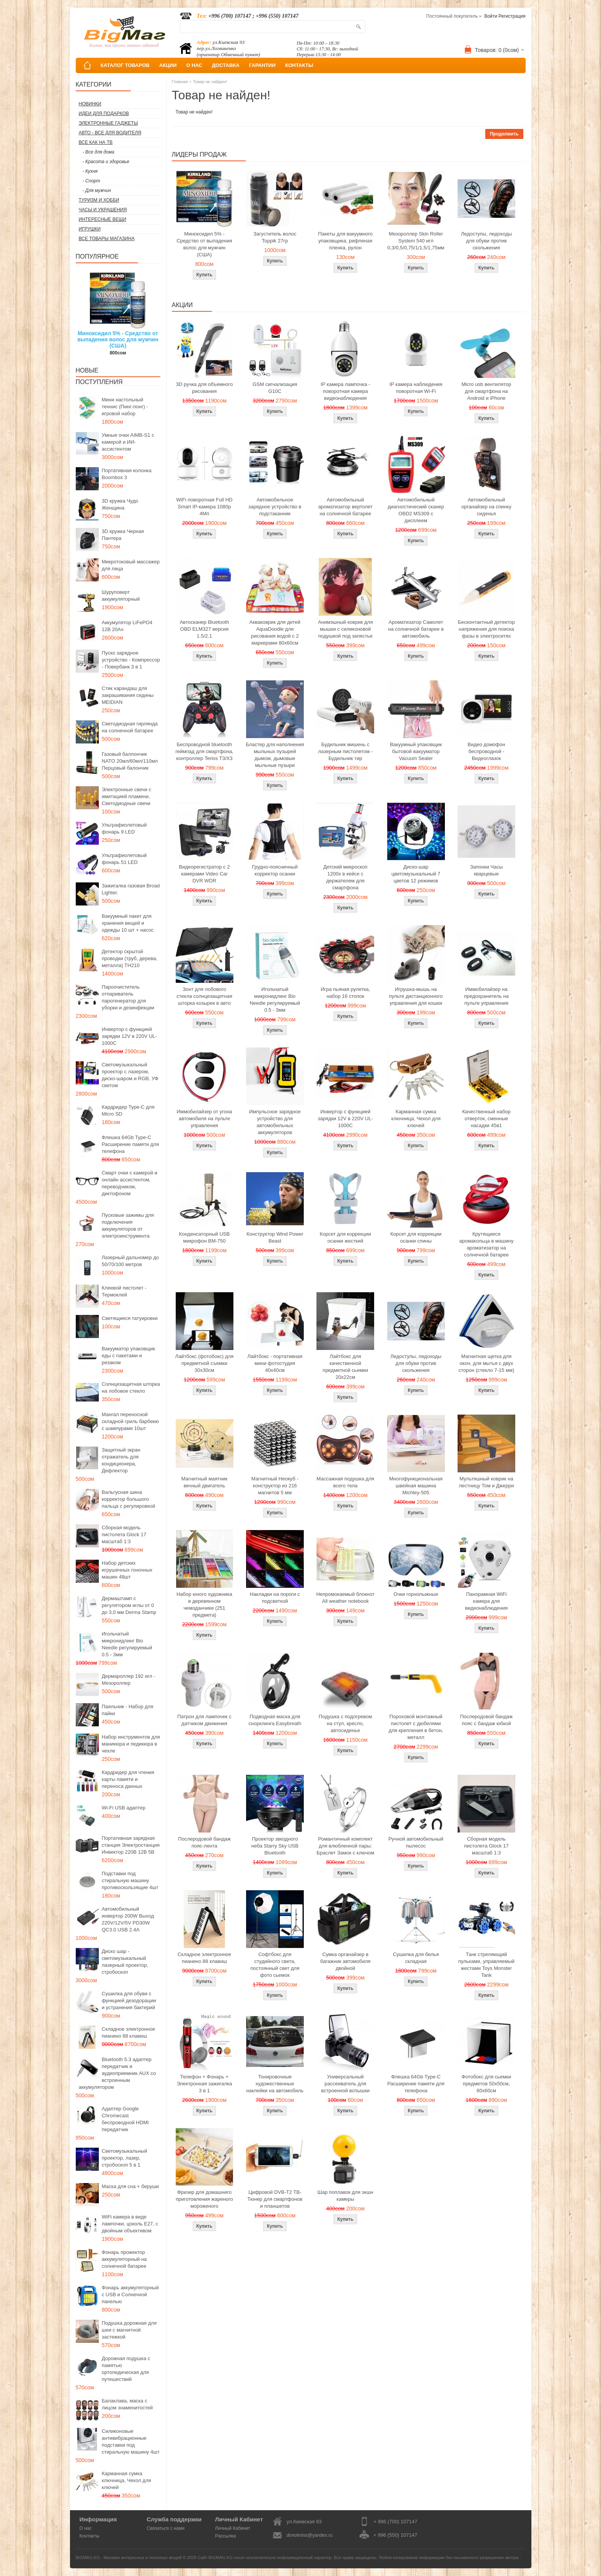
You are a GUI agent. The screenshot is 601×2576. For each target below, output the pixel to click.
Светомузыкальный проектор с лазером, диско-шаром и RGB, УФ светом (130, 1075)
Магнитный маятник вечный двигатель (204, 1482)
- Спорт (91, 181)
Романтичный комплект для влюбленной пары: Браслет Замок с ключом (345, 1846)
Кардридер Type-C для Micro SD (128, 1110)
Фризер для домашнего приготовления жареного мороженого (204, 2199)
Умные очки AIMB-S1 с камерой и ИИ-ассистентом (128, 442)
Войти (490, 16)
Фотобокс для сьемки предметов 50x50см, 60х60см (486, 2083)
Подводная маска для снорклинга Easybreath (274, 1720)
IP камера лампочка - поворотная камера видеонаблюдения (345, 391)
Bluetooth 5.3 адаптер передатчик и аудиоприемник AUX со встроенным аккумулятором (117, 2073)
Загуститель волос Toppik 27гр (274, 237)
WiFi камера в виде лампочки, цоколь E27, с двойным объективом (130, 2224)
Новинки (90, 104)
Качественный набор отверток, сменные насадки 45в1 (486, 1118)
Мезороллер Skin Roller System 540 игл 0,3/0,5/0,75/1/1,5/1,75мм (416, 241)
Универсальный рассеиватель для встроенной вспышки (345, 2083)
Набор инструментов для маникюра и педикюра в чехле (131, 1744)
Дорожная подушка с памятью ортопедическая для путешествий (126, 2368)
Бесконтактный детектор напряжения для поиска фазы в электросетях (486, 629)
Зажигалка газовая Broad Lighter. (131, 889)
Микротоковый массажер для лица (131, 565)
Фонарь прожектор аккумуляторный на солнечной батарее (124, 2259)
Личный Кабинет (232, 2528)
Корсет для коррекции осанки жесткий (345, 1237)
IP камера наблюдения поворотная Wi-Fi (416, 387)
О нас (86, 2528)
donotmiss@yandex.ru (309, 2535)
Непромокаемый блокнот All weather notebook (345, 1597)
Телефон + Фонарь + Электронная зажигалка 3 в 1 (204, 2083)
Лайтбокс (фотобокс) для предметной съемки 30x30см (204, 1363)
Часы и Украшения (103, 209)
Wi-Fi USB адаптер (124, 1808)
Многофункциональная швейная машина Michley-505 (416, 1485)
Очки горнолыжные (416, 1594)
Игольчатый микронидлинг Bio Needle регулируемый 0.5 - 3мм (127, 1644)
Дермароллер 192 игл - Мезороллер (128, 1679)
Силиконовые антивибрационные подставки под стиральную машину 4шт (131, 2441)
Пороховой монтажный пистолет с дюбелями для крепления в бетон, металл (416, 1727)
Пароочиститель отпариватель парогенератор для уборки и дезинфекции (128, 997)
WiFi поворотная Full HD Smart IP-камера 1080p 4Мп (204, 506)
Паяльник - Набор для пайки (127, 1710)
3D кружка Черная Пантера (123, 534)
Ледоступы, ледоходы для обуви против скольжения (486, 241)
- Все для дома (99, 152)
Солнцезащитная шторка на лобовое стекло (131, 1387)
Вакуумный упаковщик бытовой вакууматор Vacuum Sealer (416, 751)
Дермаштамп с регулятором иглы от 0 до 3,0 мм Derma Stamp (129, 1605)
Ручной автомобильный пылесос (415, 1842)
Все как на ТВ (96, 142)
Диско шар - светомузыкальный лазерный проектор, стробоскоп (125, 1961)
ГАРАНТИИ (262, 65)
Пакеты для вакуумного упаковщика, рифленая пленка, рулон (345, 241)
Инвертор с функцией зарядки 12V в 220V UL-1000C (129, 1036)
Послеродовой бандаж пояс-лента (204, 1842)
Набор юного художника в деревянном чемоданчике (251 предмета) (204, 1604)
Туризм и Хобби (99, 200)
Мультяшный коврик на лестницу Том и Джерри (486, 1482)
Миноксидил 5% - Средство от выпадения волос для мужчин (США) (117, 339)
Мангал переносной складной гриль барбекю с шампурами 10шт (130, 1421)
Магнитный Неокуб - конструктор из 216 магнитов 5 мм (274, 1485)
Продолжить (504, 134)
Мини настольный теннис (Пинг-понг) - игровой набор (125, 406)
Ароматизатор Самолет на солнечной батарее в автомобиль (416, 629)
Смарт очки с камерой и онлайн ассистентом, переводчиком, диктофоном (129, 1183)
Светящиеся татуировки (130, 1318)
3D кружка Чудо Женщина (120, 504)
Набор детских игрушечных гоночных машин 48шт (127, 1570)
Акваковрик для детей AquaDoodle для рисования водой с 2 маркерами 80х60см (275, 632)
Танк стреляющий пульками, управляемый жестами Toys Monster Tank (486, 1964)
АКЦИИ (168, 65)
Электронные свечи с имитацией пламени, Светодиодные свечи (126, 796)
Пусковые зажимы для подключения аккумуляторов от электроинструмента (128, 1225)
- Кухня (90, 171)
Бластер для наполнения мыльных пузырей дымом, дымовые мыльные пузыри (275, 755)
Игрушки (90, 229)
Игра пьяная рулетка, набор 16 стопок (345, 992)
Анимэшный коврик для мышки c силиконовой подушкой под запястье (345, 629)
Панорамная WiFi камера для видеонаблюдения (486, 1601)
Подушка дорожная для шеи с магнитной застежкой (129, 2330)
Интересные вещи (103, 219)
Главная (180, 81)
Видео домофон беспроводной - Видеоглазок (486, 751)
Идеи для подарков (104, 113)
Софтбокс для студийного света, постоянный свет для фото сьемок (274, 1964)
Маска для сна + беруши (130, 2186)
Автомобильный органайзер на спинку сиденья (486, 506)
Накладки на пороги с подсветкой (275, 1597)
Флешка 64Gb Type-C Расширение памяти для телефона (130, 1144)
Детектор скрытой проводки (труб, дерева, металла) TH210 (130, 958)
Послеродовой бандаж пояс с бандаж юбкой (486, 1720)
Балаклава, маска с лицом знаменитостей (127, 2404)
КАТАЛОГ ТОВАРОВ (125, 65)
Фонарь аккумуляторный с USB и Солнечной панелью (130, 2294)
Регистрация (511, 16)
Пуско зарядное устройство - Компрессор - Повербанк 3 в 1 (131, 660)
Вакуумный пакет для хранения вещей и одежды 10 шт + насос (128, 923)
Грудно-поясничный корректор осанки (275, 870)
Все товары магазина (107, 238)
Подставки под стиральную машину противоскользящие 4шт (130, 1880)
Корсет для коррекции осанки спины (415, 1237)
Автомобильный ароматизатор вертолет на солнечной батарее (345, 506)
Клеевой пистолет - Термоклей (124, 1291)
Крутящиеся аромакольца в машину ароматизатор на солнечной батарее (486, 1244)
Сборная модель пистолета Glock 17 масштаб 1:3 (124, 1534)
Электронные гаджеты (108, 123)
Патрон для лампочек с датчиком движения (204, 1720)
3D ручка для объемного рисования (204, 387)
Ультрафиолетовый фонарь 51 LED (124, 858)
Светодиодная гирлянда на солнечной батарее (130, 727)
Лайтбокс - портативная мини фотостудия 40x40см (274, 1363)
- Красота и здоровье (106, 161)
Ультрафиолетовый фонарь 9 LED (124, 828)
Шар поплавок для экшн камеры (345, 2195)
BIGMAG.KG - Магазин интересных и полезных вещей (129, 2557)
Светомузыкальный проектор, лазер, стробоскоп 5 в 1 (124, 2158)
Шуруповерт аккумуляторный (121, 595)
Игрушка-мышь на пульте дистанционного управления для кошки (416, 996)
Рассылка (225, 2536)
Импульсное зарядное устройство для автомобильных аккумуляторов (275, 1122)
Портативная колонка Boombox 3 (127, 474)
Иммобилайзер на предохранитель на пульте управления (486, 996)
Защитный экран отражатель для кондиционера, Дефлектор (121, 1460)
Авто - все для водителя (110, 132)
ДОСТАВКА (226, 65)
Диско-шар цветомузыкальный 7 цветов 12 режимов (415, 874)
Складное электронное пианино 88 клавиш (128, 2032)
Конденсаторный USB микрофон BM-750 (204, 1237)
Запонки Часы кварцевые (486, 870)
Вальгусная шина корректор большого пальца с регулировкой (128, 1499)
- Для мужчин (97, 190)
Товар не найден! (210, 81)
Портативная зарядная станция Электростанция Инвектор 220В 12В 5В (131, 1845)
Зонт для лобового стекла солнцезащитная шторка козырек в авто (204, 996)
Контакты (90, 2536)
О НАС (194, 65)
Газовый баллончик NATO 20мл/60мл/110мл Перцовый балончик (130, 761)
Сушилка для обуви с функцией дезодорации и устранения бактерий (129, 2000)
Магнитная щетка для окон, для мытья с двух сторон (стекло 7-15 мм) (486, 1363)
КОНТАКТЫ (299, 65)
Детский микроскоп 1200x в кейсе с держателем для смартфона (345, 877)
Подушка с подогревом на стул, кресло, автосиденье (345, 1723)
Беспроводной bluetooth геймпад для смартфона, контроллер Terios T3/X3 (204, 751)
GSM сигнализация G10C (275, 387)
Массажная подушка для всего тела (345, 1482)
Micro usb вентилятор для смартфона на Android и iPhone (486, 391)
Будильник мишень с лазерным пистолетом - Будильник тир (345, 751)
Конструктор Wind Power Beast (274, 1237)
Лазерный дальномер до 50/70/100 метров (130, 1261)
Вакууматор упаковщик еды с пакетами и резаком (128, 1355)
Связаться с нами (166, 2528)
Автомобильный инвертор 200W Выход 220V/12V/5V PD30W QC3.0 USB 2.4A (128, 1919)
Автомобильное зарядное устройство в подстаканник (274, 506)
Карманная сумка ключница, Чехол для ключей (126, 2480)
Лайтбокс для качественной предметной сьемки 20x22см (345, 1366)
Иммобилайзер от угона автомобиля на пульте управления (204, 1118)
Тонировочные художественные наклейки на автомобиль (274, 2083)
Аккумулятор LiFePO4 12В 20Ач (127, 626)
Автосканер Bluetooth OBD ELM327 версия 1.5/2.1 (204, 629)
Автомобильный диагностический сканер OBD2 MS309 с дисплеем (416, 510)
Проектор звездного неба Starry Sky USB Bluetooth (275, 1846)
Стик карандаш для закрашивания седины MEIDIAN (128, 695)
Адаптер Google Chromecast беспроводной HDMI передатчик (125, 2119)
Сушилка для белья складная (416, 1957)
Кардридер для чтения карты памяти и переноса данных (128, 1779)
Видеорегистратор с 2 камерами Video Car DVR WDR (204, 874)
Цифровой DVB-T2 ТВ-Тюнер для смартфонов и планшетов (274, 2199)
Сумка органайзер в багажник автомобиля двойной (345, 1961)
